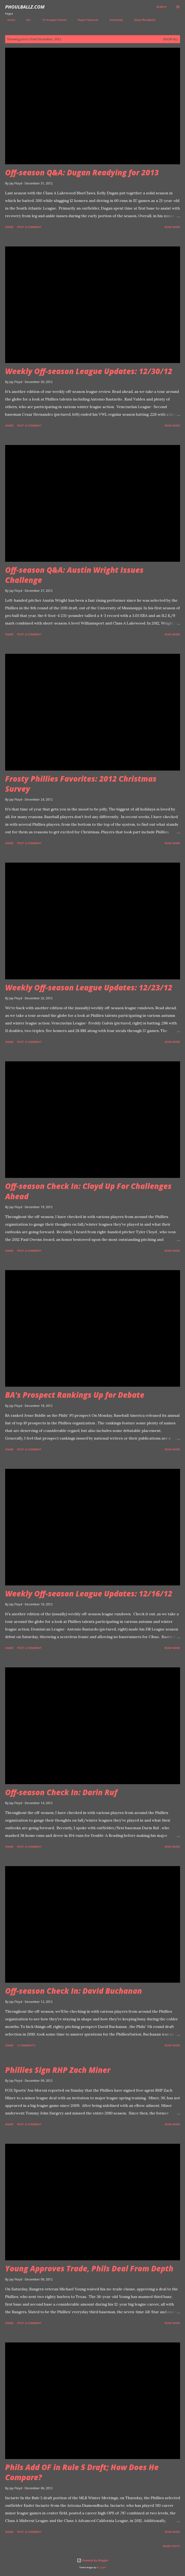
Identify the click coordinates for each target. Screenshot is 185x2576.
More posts (171, 2546)
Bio (26, 20)
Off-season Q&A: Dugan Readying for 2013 (82, 172)
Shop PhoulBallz (142, 20)
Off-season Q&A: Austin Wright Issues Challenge (74, 575)
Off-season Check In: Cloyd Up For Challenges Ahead (88, 1191)
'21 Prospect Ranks (52, 20)
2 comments (26, 2045)
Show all (170, 39)
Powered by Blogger (92, 2560)
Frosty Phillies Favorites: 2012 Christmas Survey (80, 783)
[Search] (161, 7)
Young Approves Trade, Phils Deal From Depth (89, 2268)
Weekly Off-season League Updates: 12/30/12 (88, 371)
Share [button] (9, 227)
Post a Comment (29, 227)
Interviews (114, 20)
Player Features (85, 20)
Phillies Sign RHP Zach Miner (57, 2070)
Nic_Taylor (101, 2567)
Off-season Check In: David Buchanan (73, 1991)
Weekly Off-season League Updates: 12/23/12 (88, 987)
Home (9, 20)
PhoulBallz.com (24, 7)
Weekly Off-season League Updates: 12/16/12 (88, 1593)
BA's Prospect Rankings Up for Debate (74, 1395)
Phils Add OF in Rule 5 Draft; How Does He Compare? (82, 2472)
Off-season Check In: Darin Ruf (61, 1792)
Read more (172, 227)
